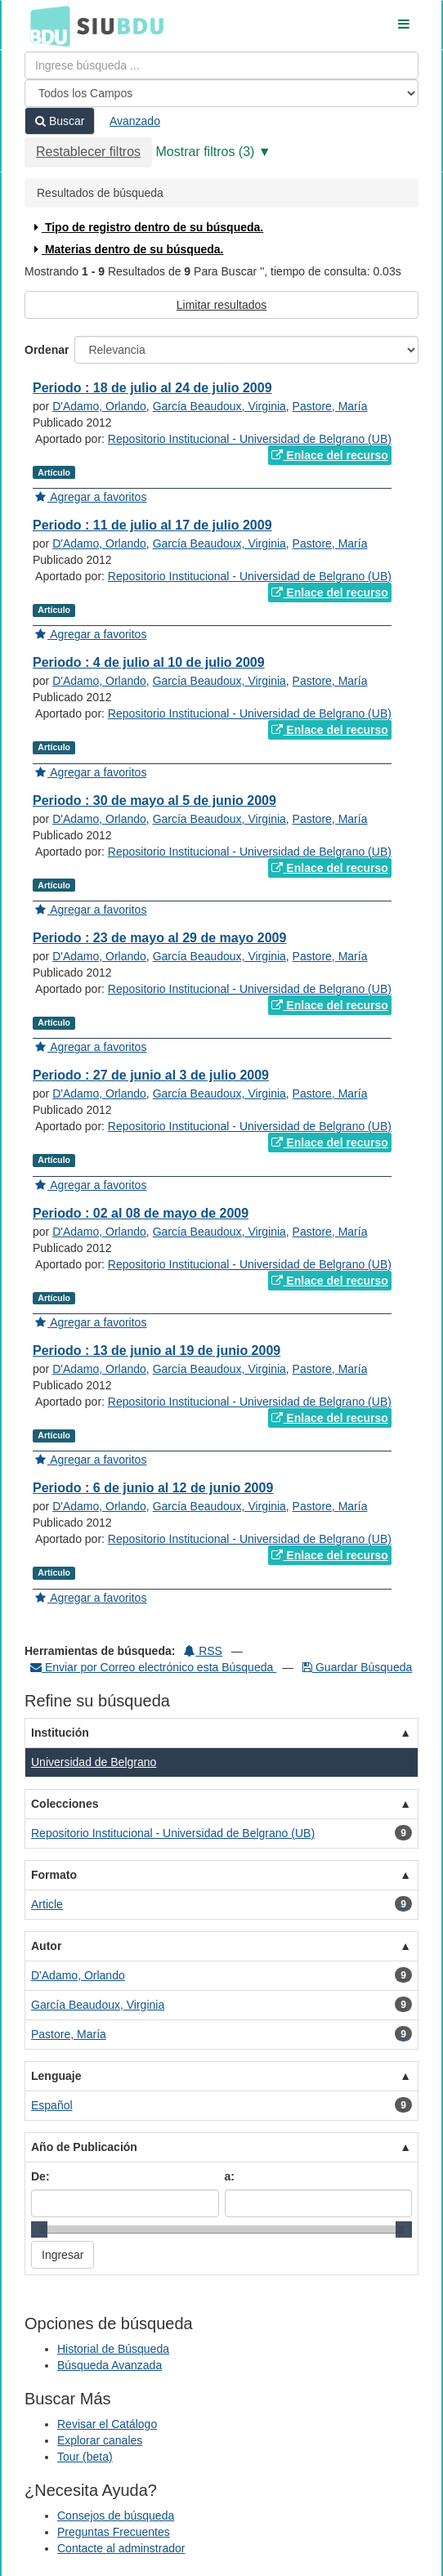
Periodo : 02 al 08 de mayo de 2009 (140, 1213)
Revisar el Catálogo (107, 2424)
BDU (46, 25)
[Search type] (221, 93)
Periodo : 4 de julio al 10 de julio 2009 (149, 662)
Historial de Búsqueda (113, 2348)
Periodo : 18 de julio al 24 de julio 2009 (152, 388)
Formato (54, 1874)
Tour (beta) (85, 2456)
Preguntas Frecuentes (113, 2531)
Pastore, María (330, 406)
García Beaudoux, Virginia (219, 406)
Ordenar (47, 349)
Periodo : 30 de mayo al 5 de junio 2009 (154, 800)
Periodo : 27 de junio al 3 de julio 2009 (151, 1075)
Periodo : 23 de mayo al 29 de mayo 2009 (159, 938)
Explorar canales (99, 2440)
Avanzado (135, 120)
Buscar (59, 120)
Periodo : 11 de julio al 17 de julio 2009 (152, 525)
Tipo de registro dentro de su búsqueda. (146, 227)
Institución (60, 1732)
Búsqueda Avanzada (109, 2365)
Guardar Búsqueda (357, 1667)
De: (40, 2176)
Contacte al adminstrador (121, 2548)
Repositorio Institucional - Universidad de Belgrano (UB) (250, 438)
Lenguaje (56, 2075)
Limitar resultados (222, 304)
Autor (46, 1945)
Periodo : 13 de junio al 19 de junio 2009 (156, 1350)
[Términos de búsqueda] (221, 65)
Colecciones (64, 1803)
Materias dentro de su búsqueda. (127, 249)
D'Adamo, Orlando (99, 406)
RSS (203, 1650)
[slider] (39, 2229)
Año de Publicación (84, 2146)
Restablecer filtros (88, 152)
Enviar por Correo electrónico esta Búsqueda (153, 1667)
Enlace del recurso (329, 455)
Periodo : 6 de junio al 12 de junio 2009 (153, 1488)
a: (230, 2176)
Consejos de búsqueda (115, 2515)
